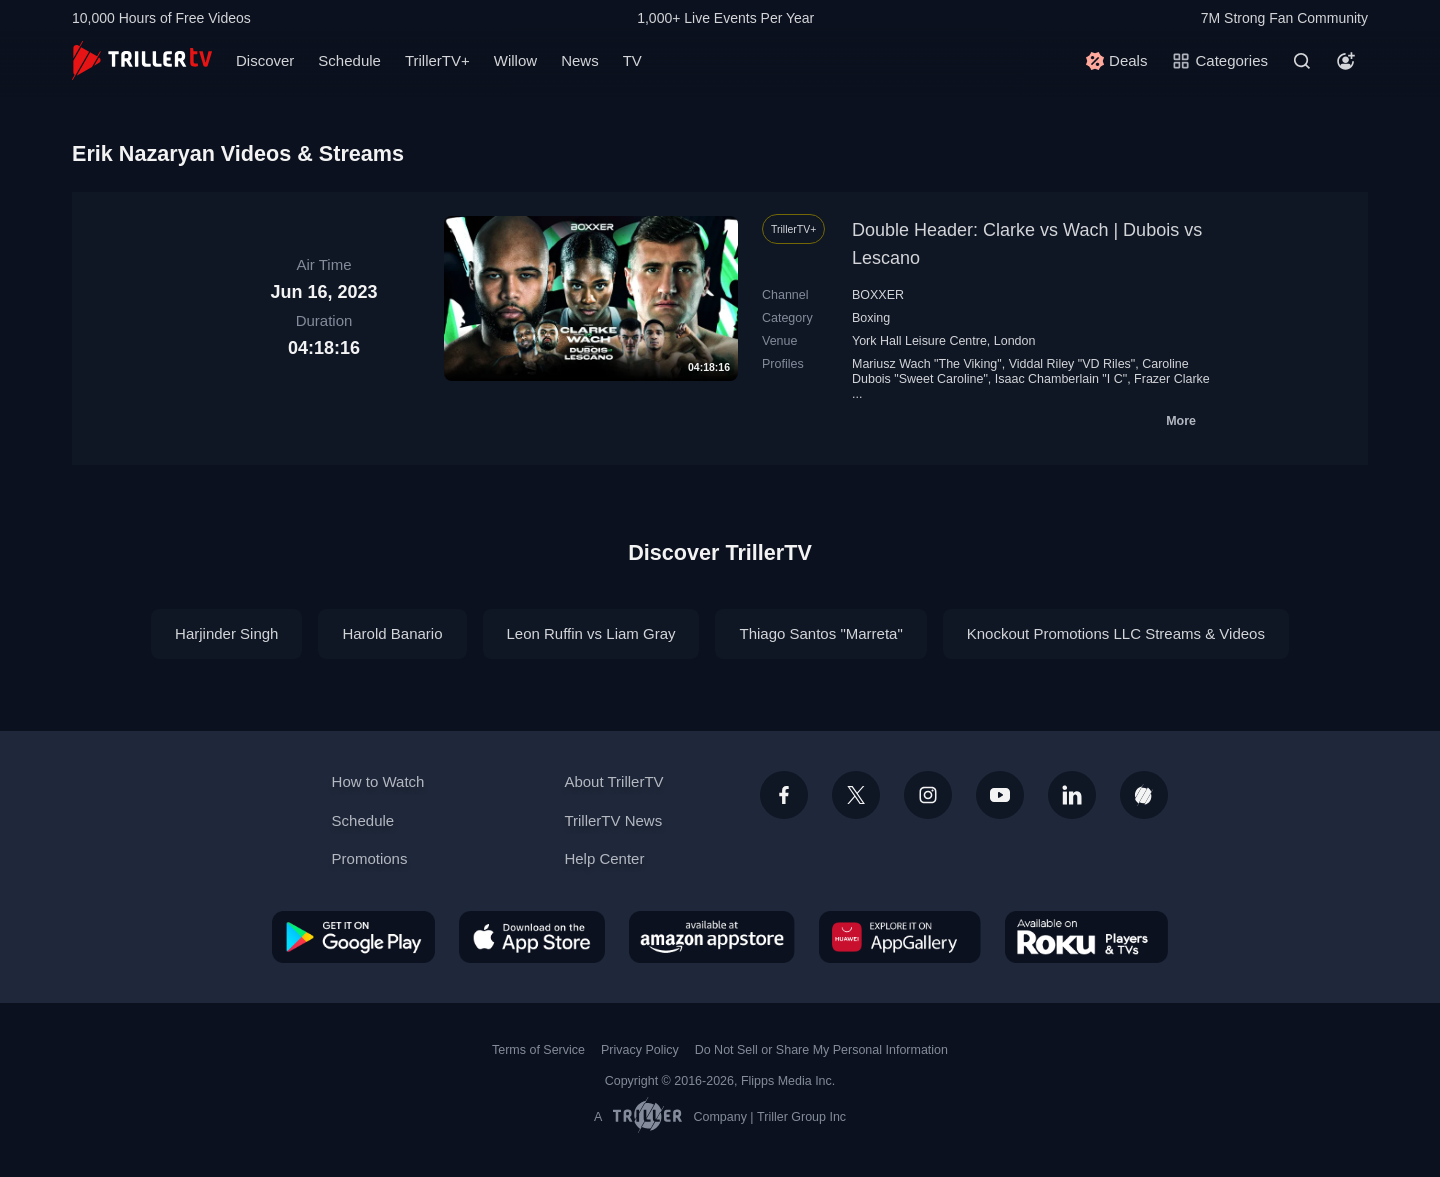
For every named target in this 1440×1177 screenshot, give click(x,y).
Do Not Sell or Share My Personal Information (821, 1050)
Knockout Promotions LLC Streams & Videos (1116, 633)
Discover (265, 60)
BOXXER (878, 295)
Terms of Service (538, 1050)
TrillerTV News (613, 820)
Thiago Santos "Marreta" (820, 633)
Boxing (871, 318)
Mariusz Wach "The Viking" (927, 364)
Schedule (349, 60)
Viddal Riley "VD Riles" (1072, 364)
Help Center (604, 858)
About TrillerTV (613, 781)
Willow (515, 60)
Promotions (370, 858)
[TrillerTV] (142, 60)
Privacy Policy (640, 1050)
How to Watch (378, 781)
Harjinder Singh (226, 633)
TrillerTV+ (437, 60)
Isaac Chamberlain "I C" (1061, 379)
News (580, 60)
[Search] (1302, 61)
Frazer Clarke (1172, 379)
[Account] (1346, 61)
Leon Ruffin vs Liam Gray (591, 633)
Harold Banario (392, 633)
